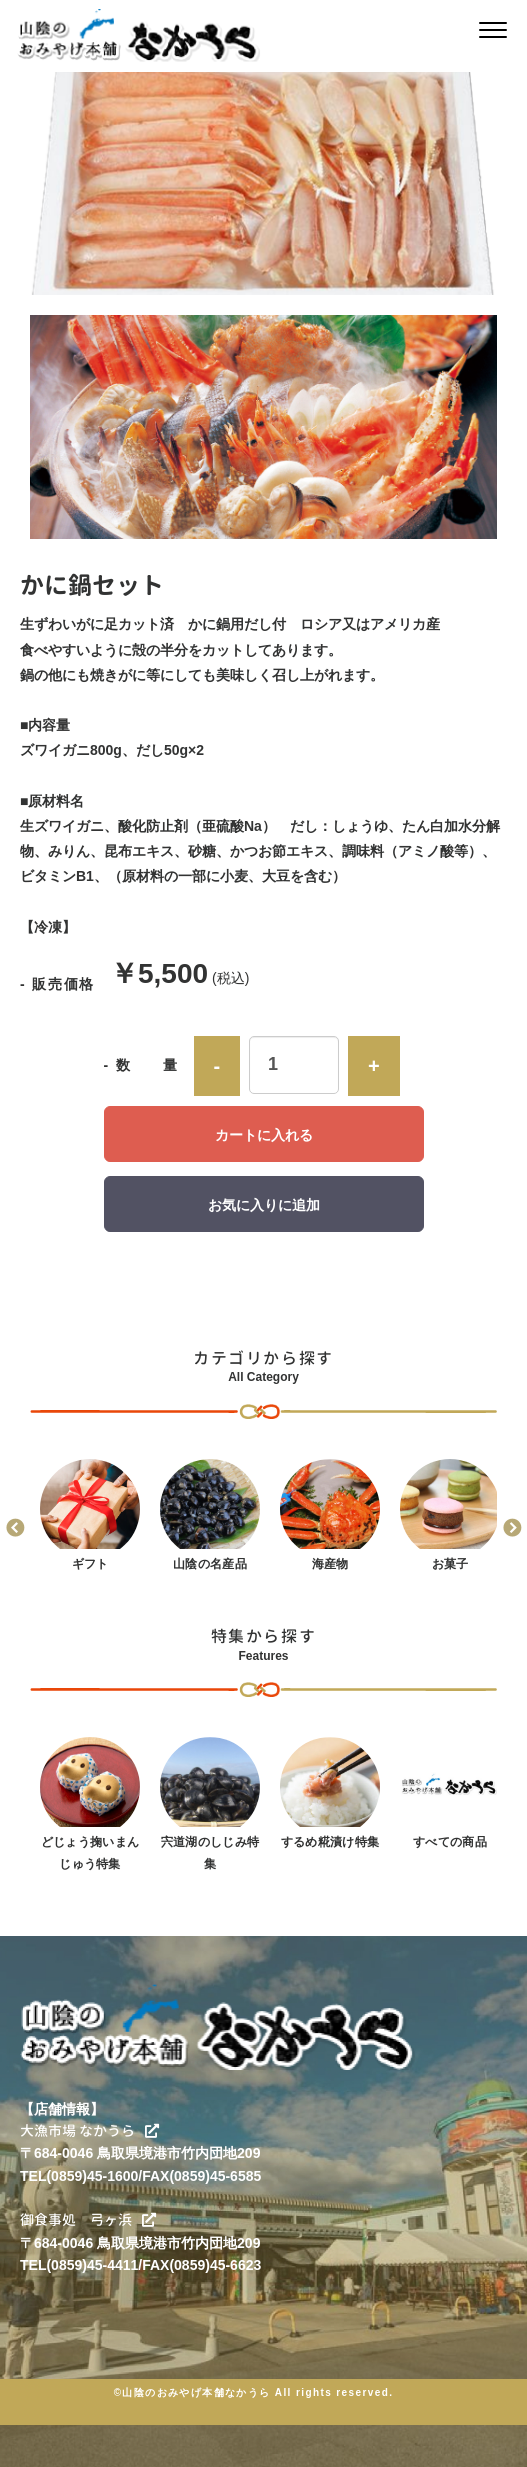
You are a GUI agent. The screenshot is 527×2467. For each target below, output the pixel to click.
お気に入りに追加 (264, 1205)
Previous (15, 1529)
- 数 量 (141, 1065)
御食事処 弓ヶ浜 (88, 2219)
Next (512, 1529)
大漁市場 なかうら (89, 2130)
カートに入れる (264, 1135)
